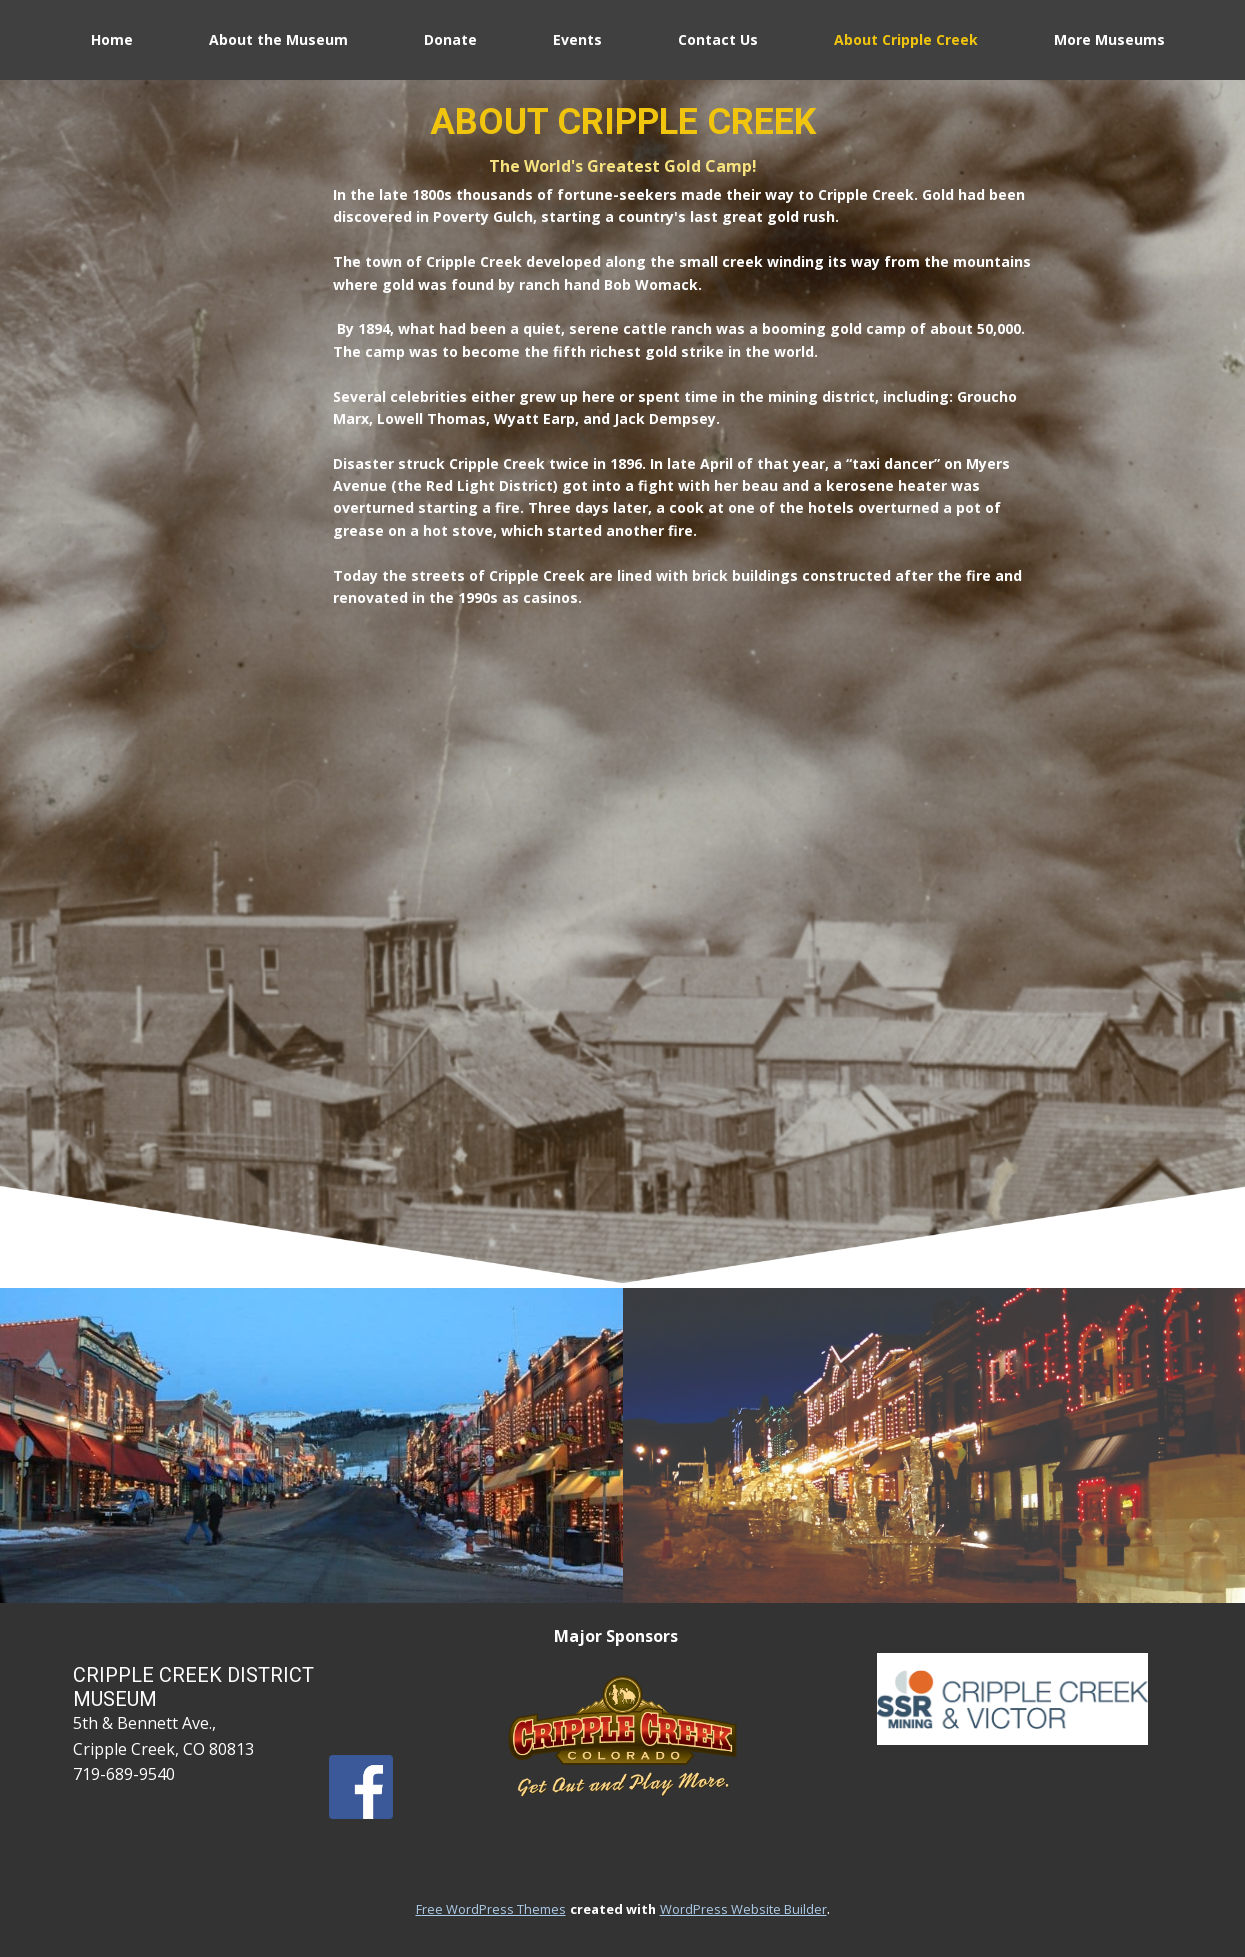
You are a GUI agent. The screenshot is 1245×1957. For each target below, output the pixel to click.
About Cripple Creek (906, 39)
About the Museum (278, 39)
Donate (450, 39)
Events (577, 39)
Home (112, 39)
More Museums (1109, 39)
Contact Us (718, 39)
